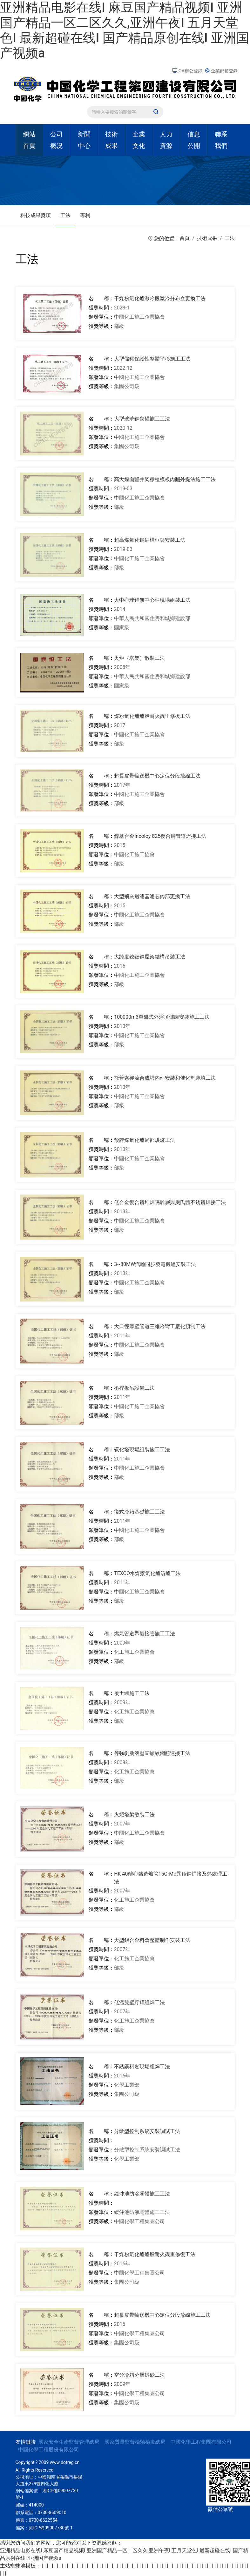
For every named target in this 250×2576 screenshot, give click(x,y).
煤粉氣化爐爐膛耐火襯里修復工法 (152, 716)
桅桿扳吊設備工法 (134, 1388)
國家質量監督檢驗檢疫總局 (135, 2442)
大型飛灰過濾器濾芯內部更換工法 (152, 896)
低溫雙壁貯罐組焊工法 (139, 2002)
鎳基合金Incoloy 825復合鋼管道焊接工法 (160, 836)
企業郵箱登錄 (221, 70)
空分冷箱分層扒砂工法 (139, 2375)
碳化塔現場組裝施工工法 (142, 1450)
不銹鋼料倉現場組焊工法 (142, 2066)
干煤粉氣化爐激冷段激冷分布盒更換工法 (160, 298)
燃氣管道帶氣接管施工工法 (144, 1634)
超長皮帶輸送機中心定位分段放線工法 (157, 776)
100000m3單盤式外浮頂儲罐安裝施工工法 (162, 1017)
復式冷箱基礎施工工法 (139, 1512)
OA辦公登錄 (187, 70)
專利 (85, 215)
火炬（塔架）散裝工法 (139, 658)
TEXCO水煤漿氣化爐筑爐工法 (147, 1573)
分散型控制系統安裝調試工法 (147, 2131)
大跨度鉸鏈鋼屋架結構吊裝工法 (149, 957)
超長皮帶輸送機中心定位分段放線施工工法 (162, 2315)
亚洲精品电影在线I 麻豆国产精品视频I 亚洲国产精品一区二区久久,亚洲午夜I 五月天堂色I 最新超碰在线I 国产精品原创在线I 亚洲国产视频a (124, 30)
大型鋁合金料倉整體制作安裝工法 (152, 1940)
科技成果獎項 (35, 215)
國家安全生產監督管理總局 (68, 2442)
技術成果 (207, 238)
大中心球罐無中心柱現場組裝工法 (152, 600)
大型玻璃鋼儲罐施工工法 (142, 419)
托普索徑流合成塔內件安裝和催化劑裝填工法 (165, 1078)
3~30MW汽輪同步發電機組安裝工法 (155, 1264)
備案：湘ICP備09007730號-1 (44, 2527)
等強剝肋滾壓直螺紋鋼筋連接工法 (152, 1753)
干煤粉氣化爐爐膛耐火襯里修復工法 (154, 2254)
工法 (65, 215)
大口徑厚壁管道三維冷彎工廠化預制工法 (160, 1326)
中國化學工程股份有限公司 (48, 2450)
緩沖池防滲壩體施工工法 (142, 2194)
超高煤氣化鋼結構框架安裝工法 (149, 540)
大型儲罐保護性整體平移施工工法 (152, 359)
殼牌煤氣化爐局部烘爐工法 (144, 1140)
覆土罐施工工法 (132, 1693)
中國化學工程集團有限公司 (201, 2442)
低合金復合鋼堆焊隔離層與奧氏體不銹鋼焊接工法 (170, 1202)
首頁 (184, 238)
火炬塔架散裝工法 (134, 1814)
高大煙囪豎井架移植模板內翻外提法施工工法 (165, 479)
